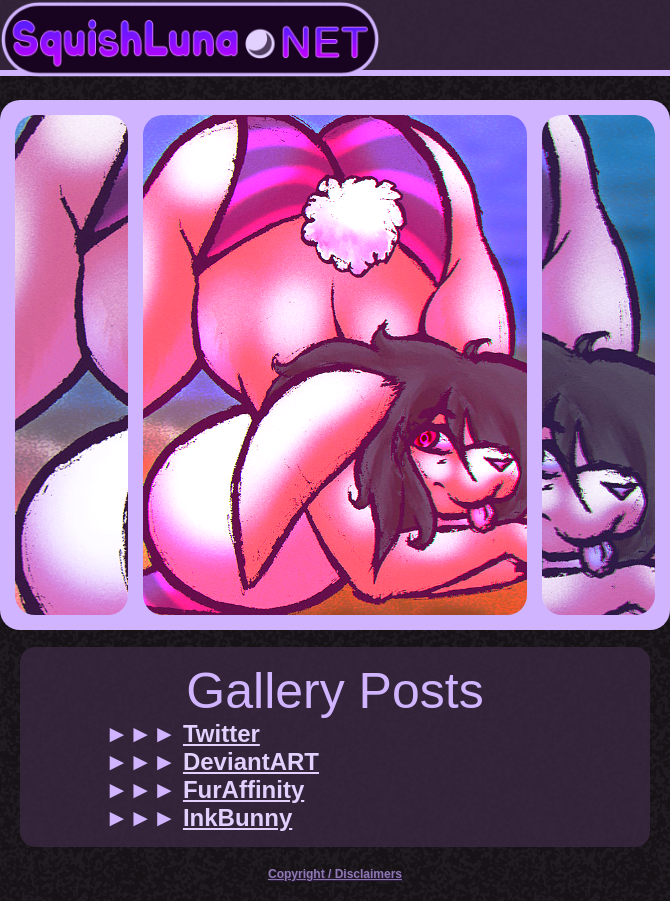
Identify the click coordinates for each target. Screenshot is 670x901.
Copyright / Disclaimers (335, 874)
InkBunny (237, 817)
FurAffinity (243, 789)
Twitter (221, 733)
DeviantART (251, 761)
